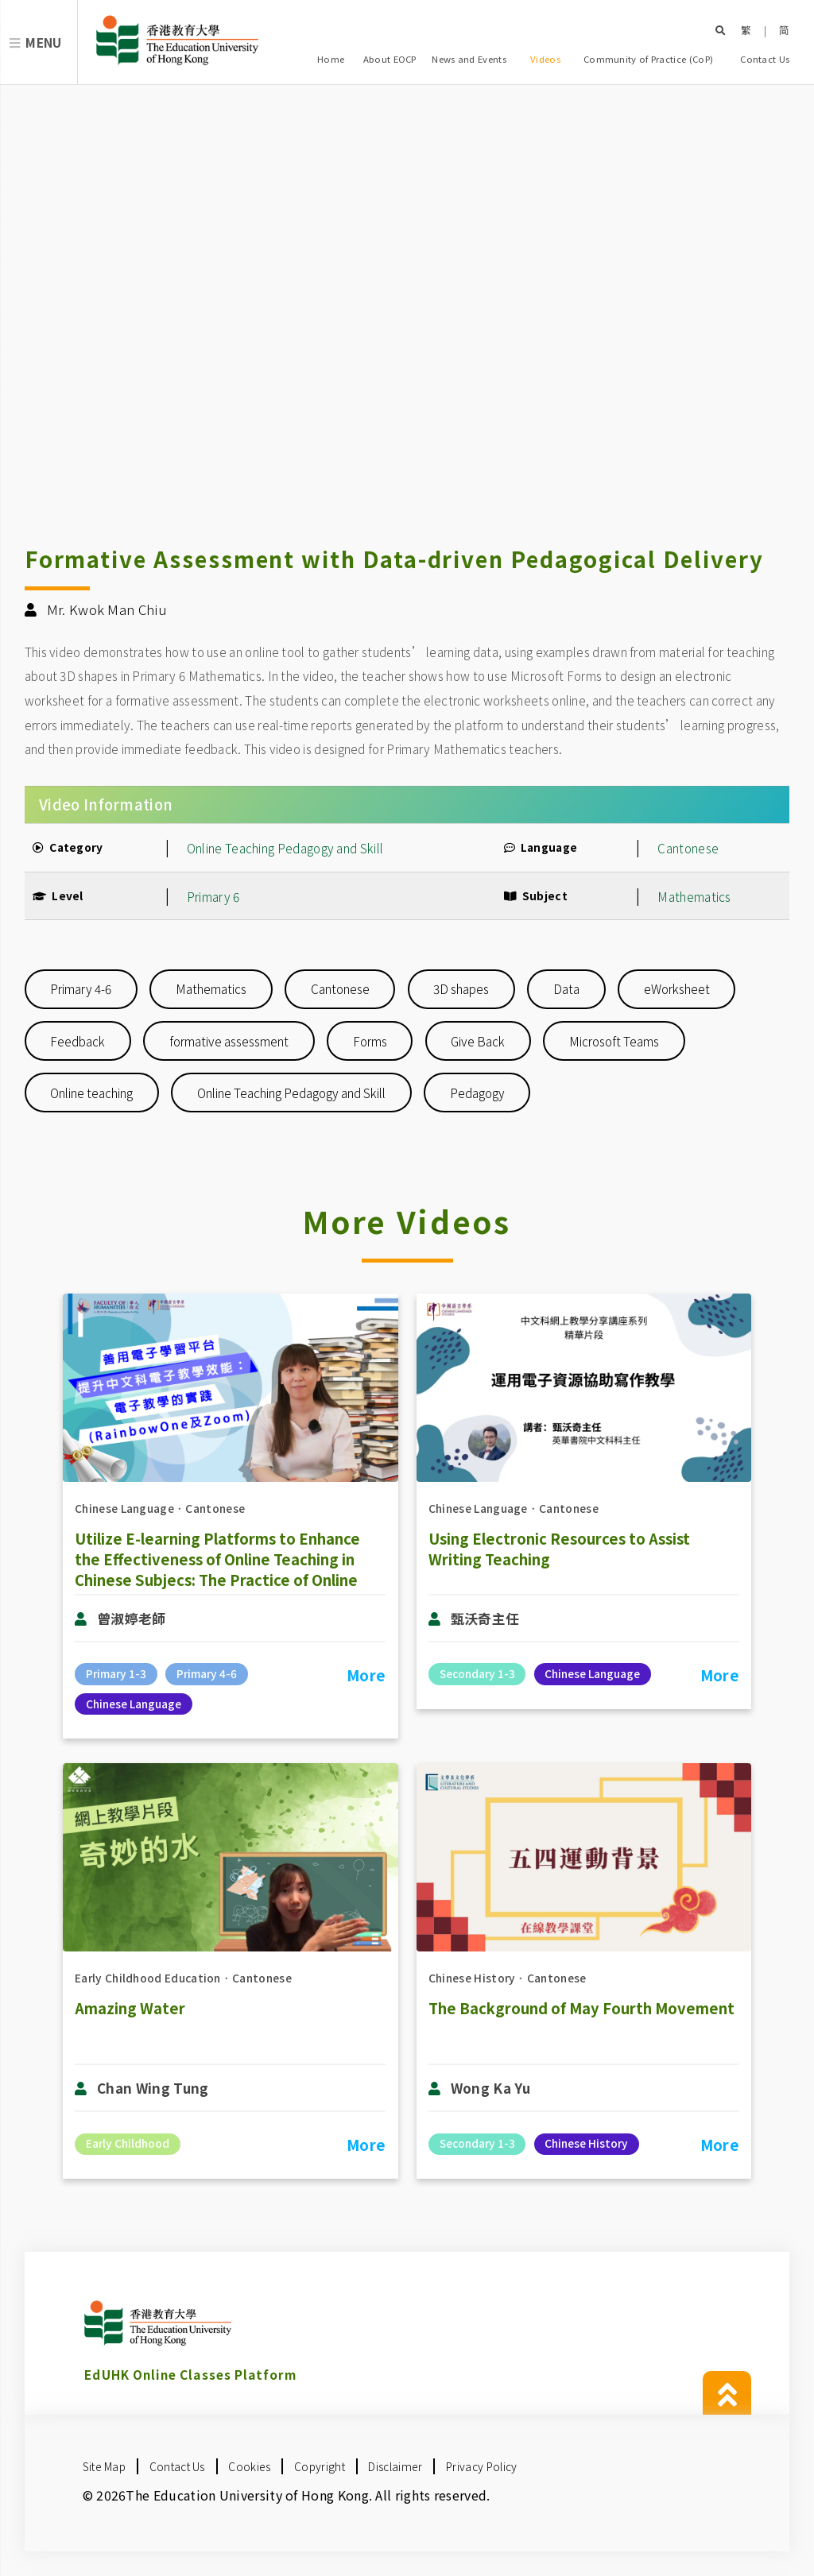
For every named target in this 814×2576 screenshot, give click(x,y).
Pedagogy (477, 1092)
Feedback (77, 1041)
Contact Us (764, 58)
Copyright (319, 2466)
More (366, 1675)
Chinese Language (124, 1508)
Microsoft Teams (614, 1041)
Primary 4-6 (80, 988)
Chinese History (472, 1978)
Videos (545, 58)
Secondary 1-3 (477, 1673)
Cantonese (688, 848)
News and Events (469, 58)
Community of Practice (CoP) (648, 58)
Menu (43, 42)
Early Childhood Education (148, 1978)
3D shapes (461, 988)
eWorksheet (677, 988)
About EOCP (390, 58)
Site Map (104, 2466)
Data (566, 988)
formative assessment (229, 1041)
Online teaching (91, 1092)
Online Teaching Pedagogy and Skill (291, 1092)
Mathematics (694, 896)
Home (330, 58)
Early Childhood (127, 2143)
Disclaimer (395, 2466)
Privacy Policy (481, 2466)
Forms (370, 1041)
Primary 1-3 (116, 1673)
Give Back (478, 1041)
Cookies (249, 2466)
